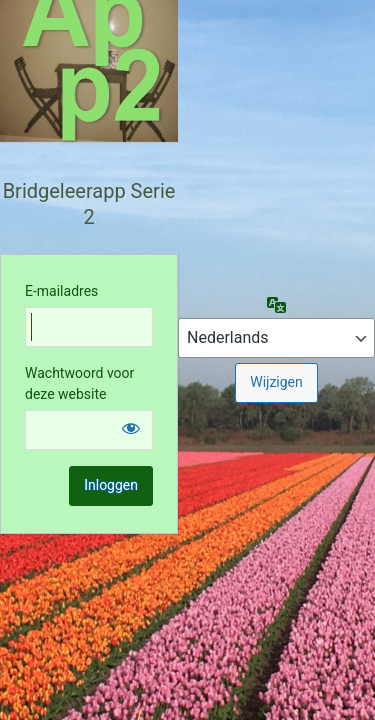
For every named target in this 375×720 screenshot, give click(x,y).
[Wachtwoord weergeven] (131, 428)
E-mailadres (61, 291)
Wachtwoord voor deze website (79, 383)
